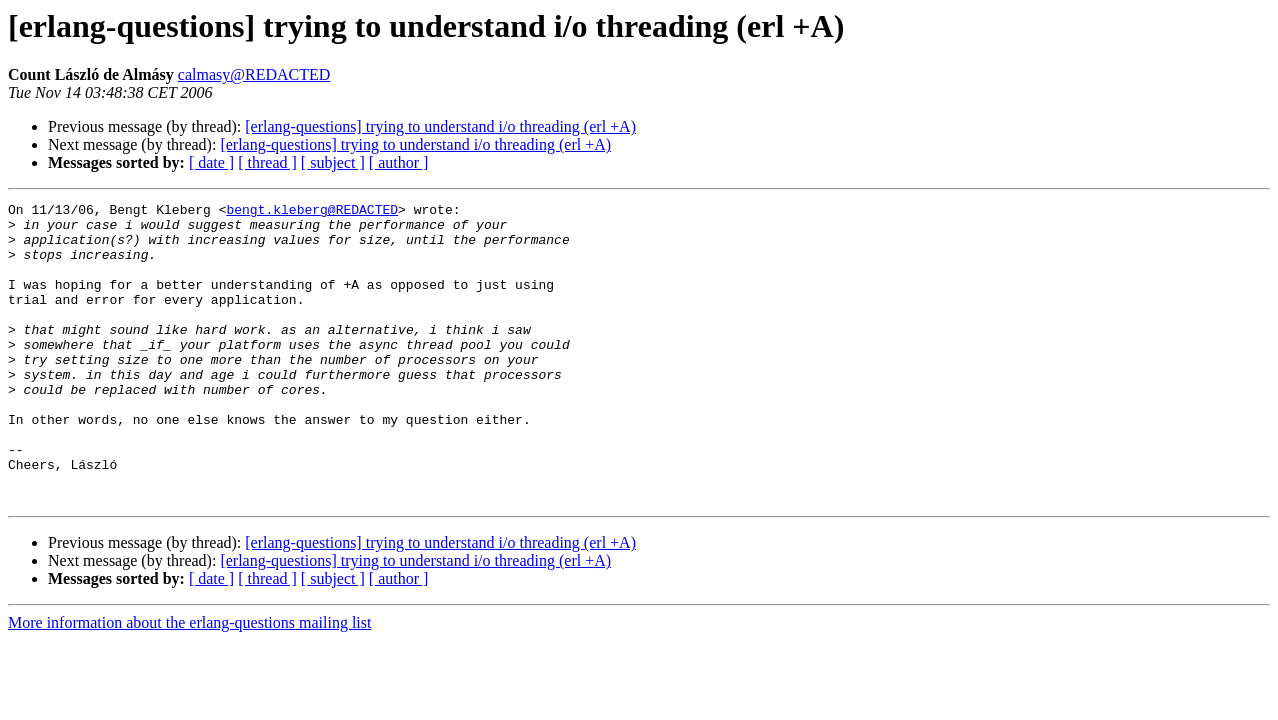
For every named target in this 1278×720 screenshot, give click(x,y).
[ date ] (211, 162)
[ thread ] (267, 162)
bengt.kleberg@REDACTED (312, 212)
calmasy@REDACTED (254, 74)
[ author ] (399, 162)
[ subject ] (333, 162)
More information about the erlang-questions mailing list (189, 682)
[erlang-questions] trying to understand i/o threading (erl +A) (440, 126)
